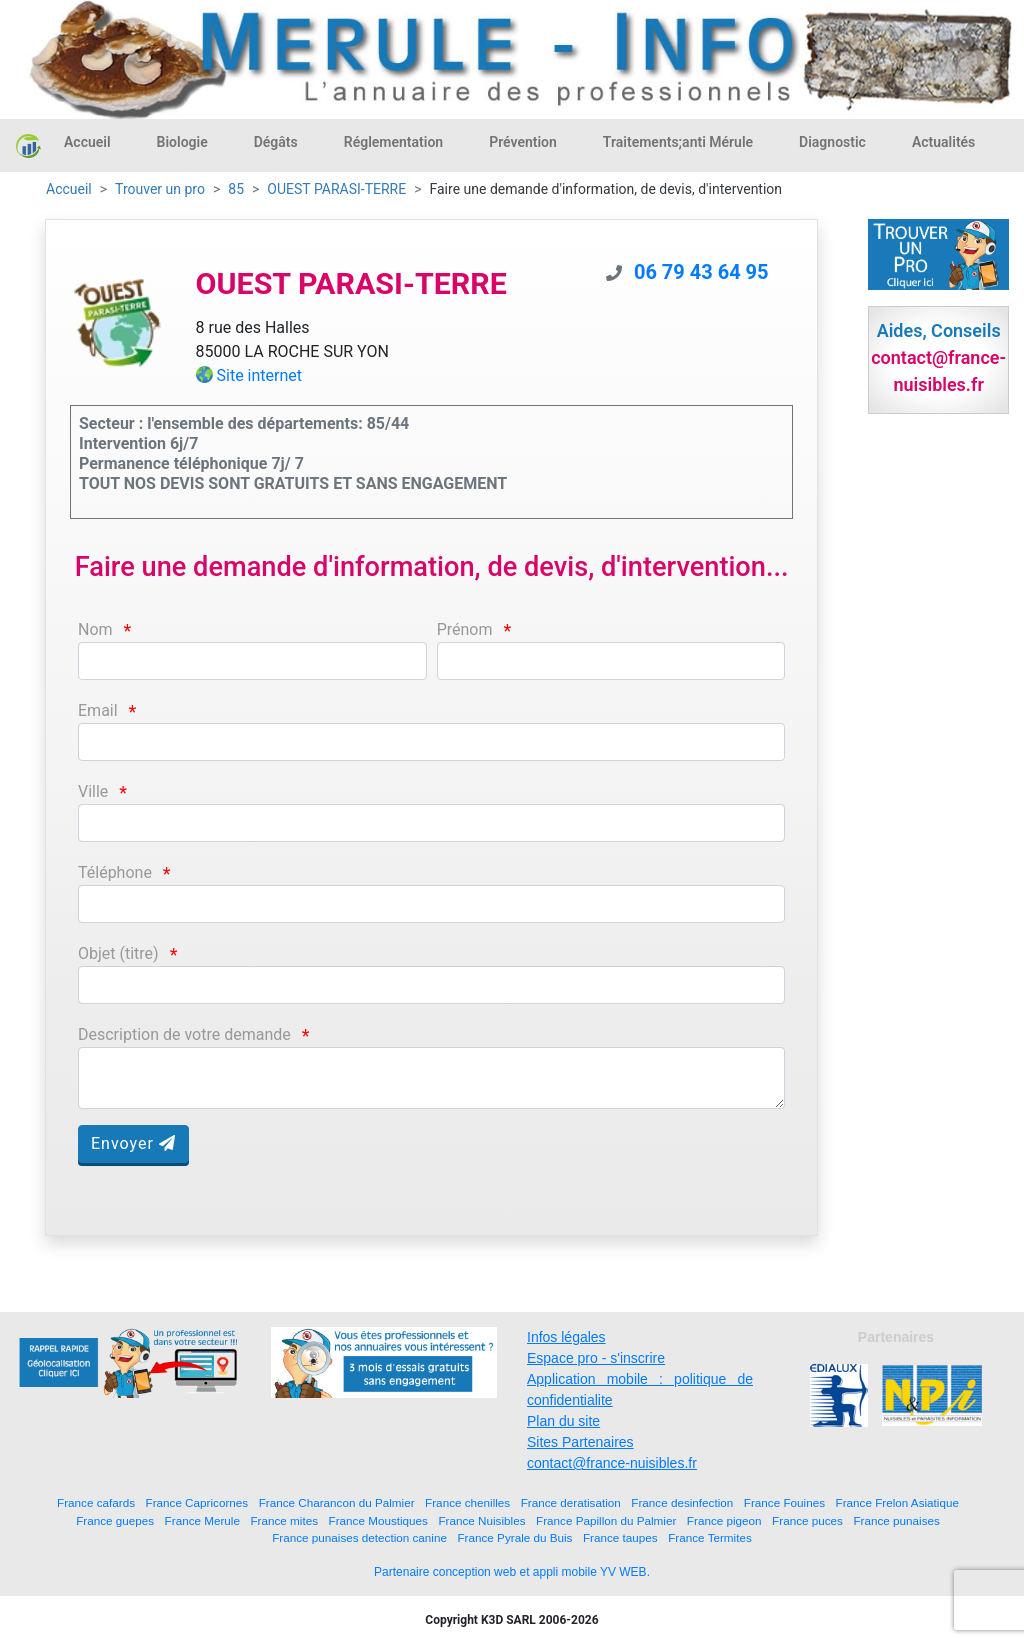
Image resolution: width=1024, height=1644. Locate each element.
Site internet (260, 375)
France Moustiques (378, 1520)
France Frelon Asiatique (897, 1502)
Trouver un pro (160, 189)
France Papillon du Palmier (606, 1520)
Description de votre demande (184, 1034)
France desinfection (682, 1502)
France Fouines (784, 1502)
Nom (95, 629)
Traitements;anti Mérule (678, 142)
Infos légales (566, 1337)
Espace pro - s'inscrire (596, 1358)
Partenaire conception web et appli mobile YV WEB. (512, 1572)
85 (236, 189)
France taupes (620, 1537)
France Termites (710, 1537)
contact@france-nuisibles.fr (612, 1463)
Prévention (523, 142)
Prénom (465, 629)
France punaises (896, 1520)
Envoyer (133, 1143)
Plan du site (563, 1421)
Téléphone (115, 872)
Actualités (943, 142)
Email (98, 710)
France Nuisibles (481, 1520)
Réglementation (393, 142)
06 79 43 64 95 (701, 272)
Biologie (182, 142)
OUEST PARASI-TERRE (336, 189)
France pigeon (724, 1520)
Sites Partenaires (580, 1442)
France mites (284, 1520)
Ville (93, 791)
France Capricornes (197, 1502)
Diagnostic (832, 142)
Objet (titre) (118, 953)
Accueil (87, 142)
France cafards (96, 1502)
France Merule (202, 1520)
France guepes (115, 1520)
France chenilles (467, 1502)
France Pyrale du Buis (514, 1537)
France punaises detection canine (359, 1537)
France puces (807, 1520)
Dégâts (276, 142)
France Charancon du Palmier (337, 1502)
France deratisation (571, 1502)
